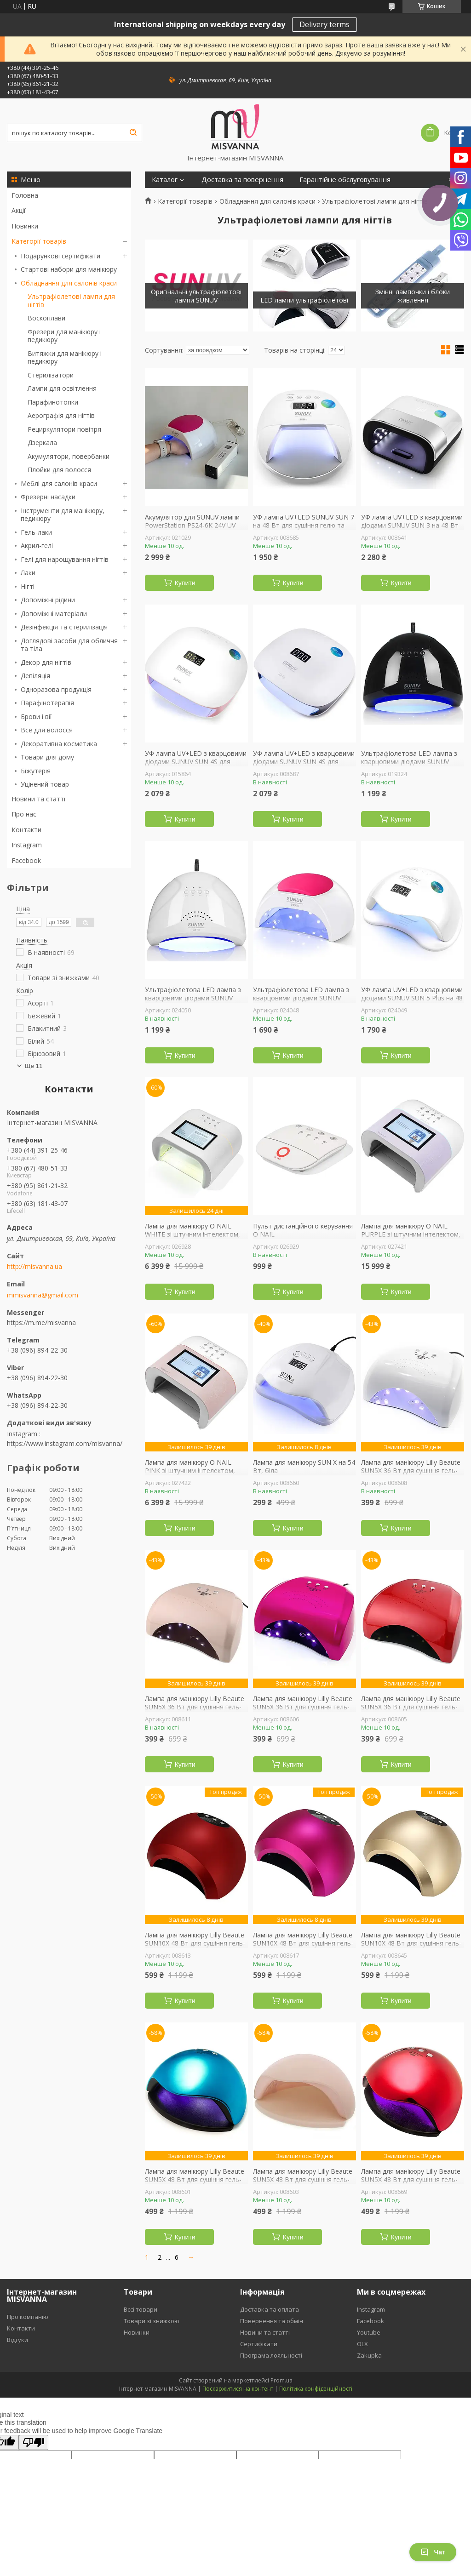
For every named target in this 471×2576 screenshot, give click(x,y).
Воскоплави (46, 318)
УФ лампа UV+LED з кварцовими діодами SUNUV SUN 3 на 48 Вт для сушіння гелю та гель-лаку (412, 525)
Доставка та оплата (269, 2309)
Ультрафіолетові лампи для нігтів (71, 300)
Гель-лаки (36, 532)
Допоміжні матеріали (54, 613)
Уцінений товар (45, 784)
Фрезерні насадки (48, 496)
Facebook (26, 860)
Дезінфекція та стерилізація (64, 627)
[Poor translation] (33, 2442)
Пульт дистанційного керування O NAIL (303, 1230)
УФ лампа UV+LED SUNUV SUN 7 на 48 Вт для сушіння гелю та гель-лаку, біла (303, 525)
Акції (18, 210)
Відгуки (17, 2340)
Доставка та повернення (242, 179)
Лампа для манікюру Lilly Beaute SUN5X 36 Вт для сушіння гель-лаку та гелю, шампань (194, 1707)
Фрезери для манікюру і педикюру (64, 335)
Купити (185, 583)
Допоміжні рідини (48, 599)
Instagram (26, 844)
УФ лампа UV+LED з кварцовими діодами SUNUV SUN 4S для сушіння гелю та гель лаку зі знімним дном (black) (304, 765)
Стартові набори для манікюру (69, 269)
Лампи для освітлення (62, 388)
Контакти (26, 829)
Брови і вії (36, 716)
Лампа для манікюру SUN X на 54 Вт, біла (304, 1466)
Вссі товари (140, 2309)
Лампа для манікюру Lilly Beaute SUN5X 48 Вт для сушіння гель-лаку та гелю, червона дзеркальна (410, 2183)
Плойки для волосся (59, 469)
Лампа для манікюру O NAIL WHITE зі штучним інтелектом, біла (192, 1234)
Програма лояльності (271, 2355)
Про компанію (27, 2317)
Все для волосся (47, 729)
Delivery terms (324, 24)
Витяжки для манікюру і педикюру (65, 357)
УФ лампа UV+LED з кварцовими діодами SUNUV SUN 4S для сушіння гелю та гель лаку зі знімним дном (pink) (196, 765)
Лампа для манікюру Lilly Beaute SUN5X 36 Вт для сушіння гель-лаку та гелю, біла (410, 1470)
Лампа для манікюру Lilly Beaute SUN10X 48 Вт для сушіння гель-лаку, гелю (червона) (195, 1943)
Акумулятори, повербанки (68, 456)
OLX (362, 2344)
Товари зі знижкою (151, 2321)
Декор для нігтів (46, 662)
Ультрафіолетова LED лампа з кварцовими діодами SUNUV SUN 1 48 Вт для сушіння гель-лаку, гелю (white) (193, 1002)
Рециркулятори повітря (64, 429)
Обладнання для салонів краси (69, 283)
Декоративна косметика (59, 743)
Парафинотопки (53, 402)
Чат (432, 2552)
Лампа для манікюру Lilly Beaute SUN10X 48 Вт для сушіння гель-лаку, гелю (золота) (411, 1943)
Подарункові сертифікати (60, 255)
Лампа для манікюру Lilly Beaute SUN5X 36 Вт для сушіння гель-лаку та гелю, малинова (302, 1707)
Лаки (28, 572)
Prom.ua (281, 2380)
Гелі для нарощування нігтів (65, 559)
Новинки (24, 226)
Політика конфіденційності (315, 2389)
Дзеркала (42, 442)
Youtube (368, 2332)
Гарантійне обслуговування (345, 179)
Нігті (27, 586)
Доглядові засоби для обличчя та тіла (69, 644)
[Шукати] (133, 133)
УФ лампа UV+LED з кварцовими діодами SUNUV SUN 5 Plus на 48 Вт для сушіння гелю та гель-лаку (412, 1002)
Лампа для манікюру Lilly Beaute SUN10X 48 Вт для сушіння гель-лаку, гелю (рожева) (303, 1943)
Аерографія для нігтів (61, 415)
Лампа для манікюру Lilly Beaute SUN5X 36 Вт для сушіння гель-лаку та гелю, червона (410, 1707)
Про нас (23, 814)
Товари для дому (47, 757)
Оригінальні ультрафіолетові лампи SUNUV (196, 295)
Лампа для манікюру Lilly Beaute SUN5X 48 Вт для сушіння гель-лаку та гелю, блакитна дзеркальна (194, 2183)
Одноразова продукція (56, 689)
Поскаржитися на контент (237, 2389)
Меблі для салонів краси (59, 483)
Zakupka (369, 2355)
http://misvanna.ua (34, 1266)
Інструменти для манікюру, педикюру (62, 514)
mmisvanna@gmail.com (42, 1295)
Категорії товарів (38, 241)
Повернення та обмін (271, 2321)
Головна (24, 195)
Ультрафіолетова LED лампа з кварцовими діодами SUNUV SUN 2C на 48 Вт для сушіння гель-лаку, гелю (301, 1002)
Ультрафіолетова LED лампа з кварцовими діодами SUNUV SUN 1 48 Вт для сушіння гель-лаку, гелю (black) (409, 765)
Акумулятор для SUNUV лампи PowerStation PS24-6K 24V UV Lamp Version (192, 525)
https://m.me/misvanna (41, 1322)
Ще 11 (33, 1065)
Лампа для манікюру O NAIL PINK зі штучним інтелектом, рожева (190, 1470)
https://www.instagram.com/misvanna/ (64, 1443)
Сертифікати (258, 2344)
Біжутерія (36, 770)
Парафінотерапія (47, 702)
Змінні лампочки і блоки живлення (412, 295)
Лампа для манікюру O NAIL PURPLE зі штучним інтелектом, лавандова (410, 1234)
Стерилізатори (51, 375)
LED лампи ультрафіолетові (304, 300)
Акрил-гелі (37, 545)
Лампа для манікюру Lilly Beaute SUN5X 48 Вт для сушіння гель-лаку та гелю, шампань (302, 2179)
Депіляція (35, 675)
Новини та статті (38, 798)
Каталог (165, 179)
